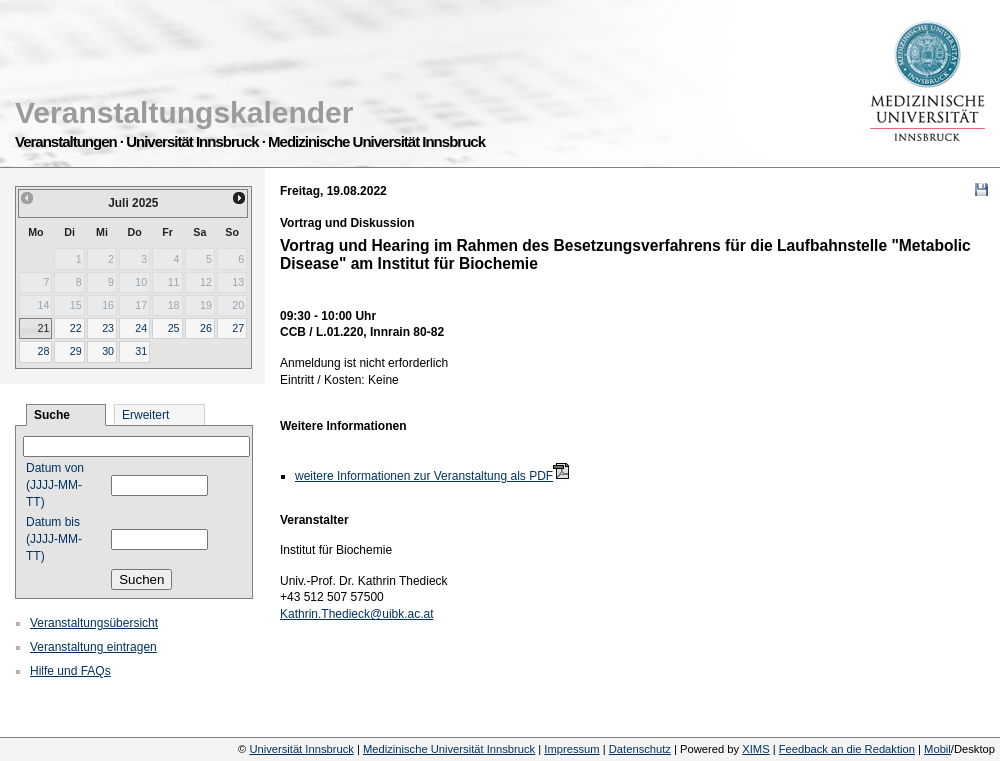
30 (108, 351)
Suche (52, 415)
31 (141, 351)
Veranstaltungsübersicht (94, 623)
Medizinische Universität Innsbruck (449, 749)
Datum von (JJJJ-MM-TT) (55, 485)
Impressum (571, 749)
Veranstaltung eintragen (93, 647)
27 (238, 328)
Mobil (937, 749)
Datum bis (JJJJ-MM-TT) (54, 539)
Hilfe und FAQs (70, 671)
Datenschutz (640, 749)
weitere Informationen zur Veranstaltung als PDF (424, 476)
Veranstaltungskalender (184, 112)
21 (43, 328)
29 (76, 351)
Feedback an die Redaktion (847, 749)
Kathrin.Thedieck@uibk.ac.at (357, 614)
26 (206, 328)
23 (108, 328)
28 (43, 351)
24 (141, 328)
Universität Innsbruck (301, 749)
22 (76, 328)
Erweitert (145, 415)
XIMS (755, 749)
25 (174, 328)
